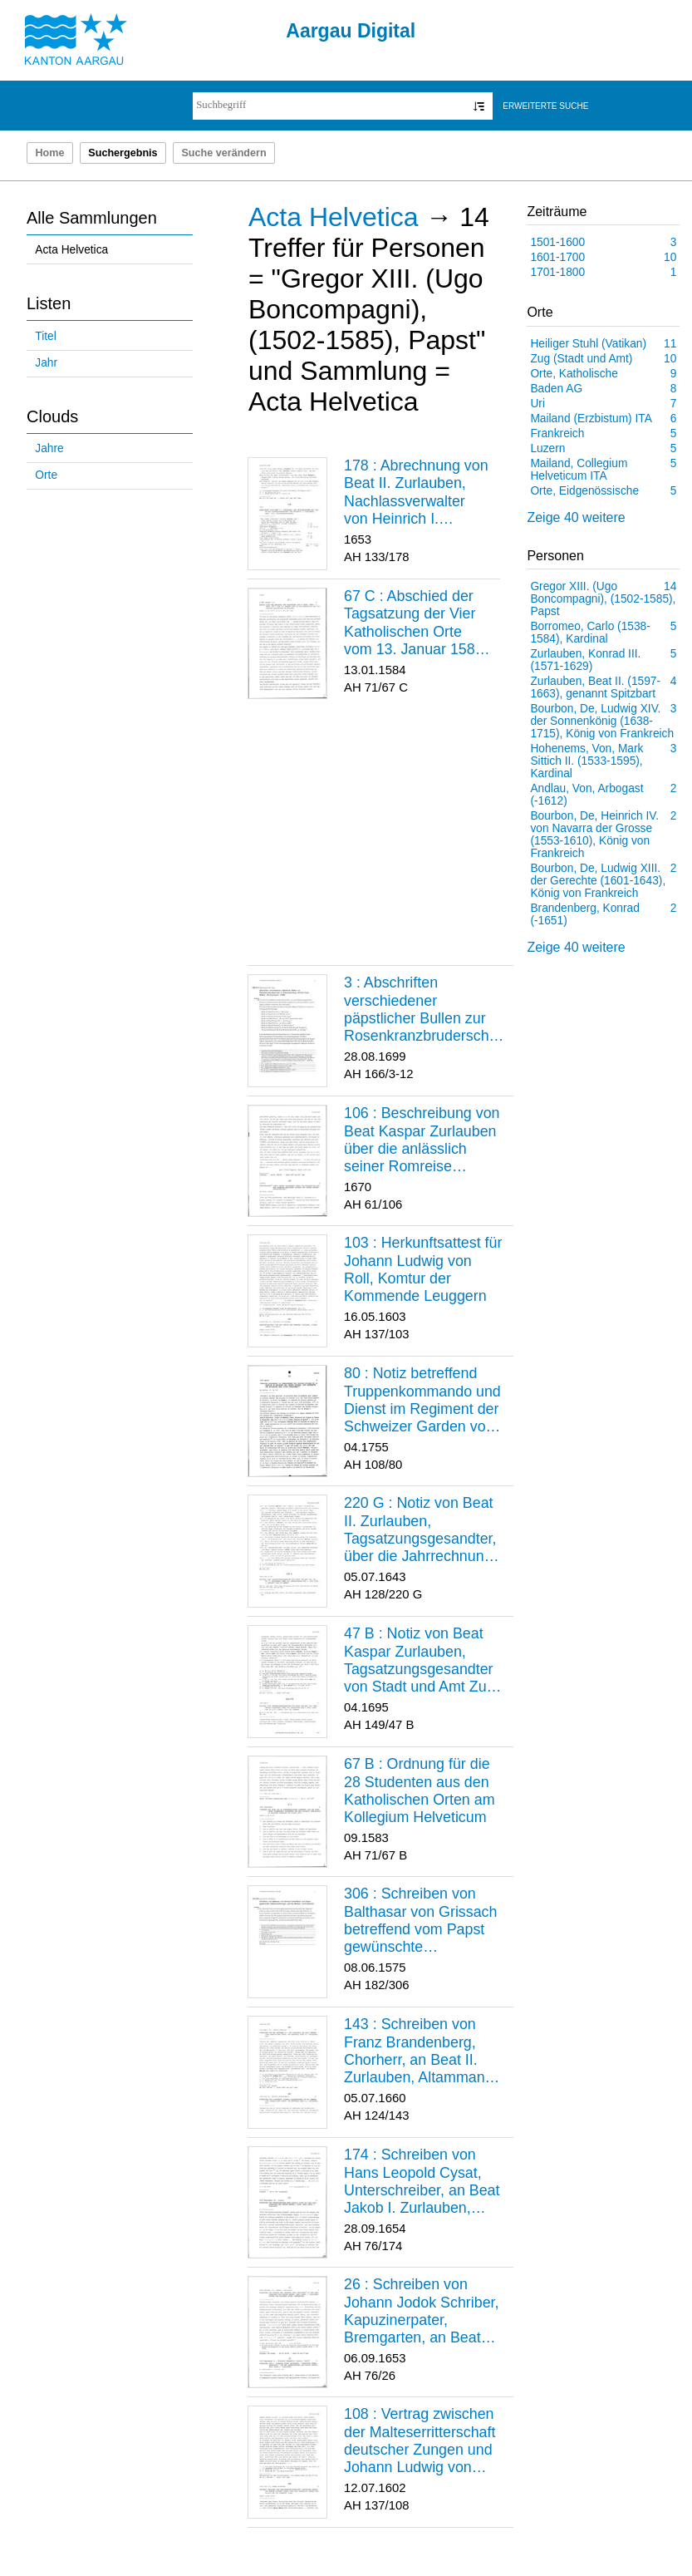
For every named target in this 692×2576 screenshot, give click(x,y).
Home (49, 153)
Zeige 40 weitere (576, 517)
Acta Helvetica (71, 250)
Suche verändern (223, 153)
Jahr (46, 363)
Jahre (49, 448)
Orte (46, 475)
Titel (45, 336)
